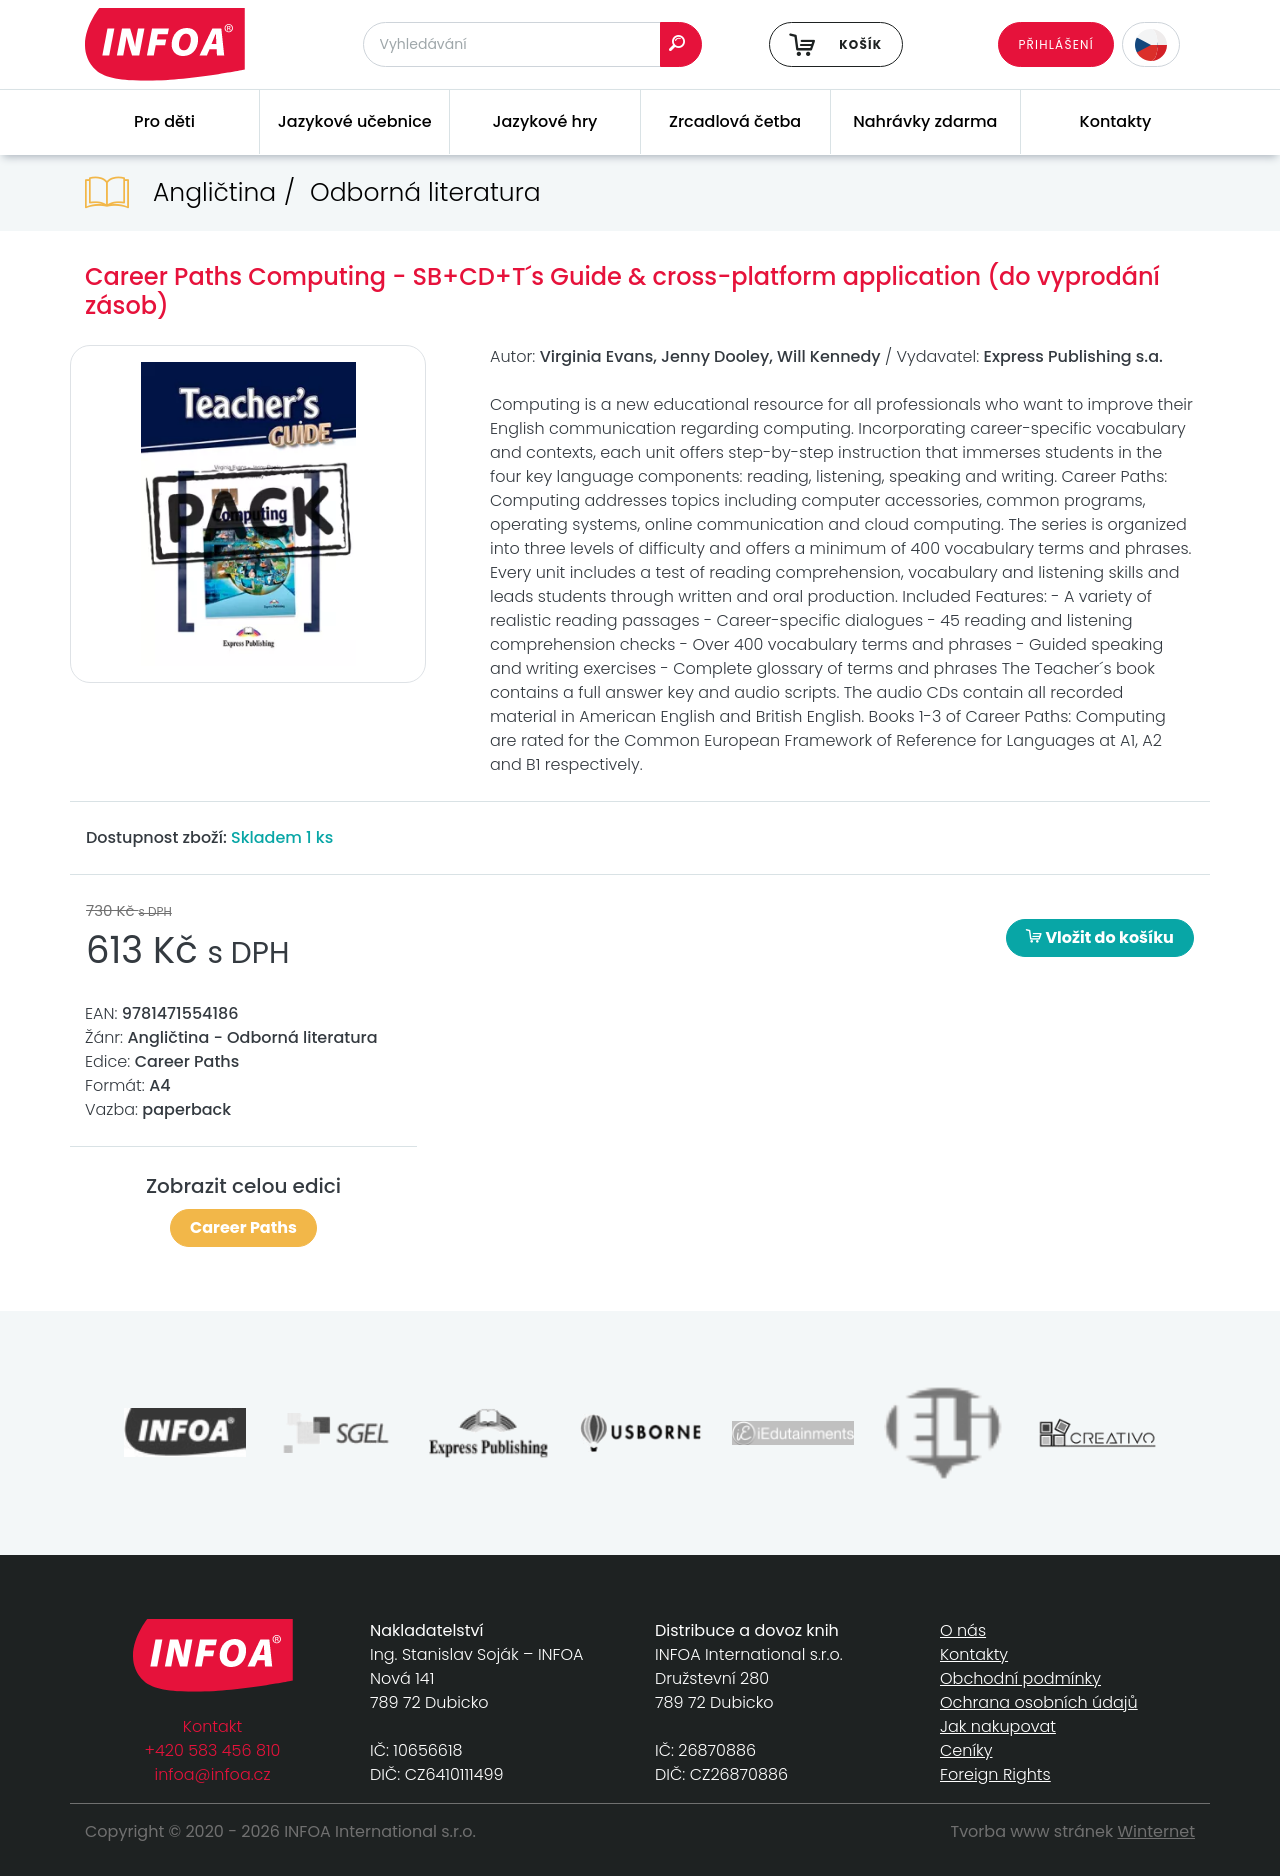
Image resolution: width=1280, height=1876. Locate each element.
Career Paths (243, 1227)
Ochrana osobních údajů (1039, 1702)
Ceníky (966, 1750)
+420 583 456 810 (213, 1750)
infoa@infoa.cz (213, 1774)
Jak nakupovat (998, 1726)
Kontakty (1116, 121)
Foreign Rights (995, 1774)
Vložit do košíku (1100, 937)
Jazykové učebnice (355, 121)
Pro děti (164, 121)
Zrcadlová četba (735, 121)
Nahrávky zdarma (925, 121)
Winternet (1157, 1831)
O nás (963, 1630)
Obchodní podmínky (1020, 1678)
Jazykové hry (544, 121)
